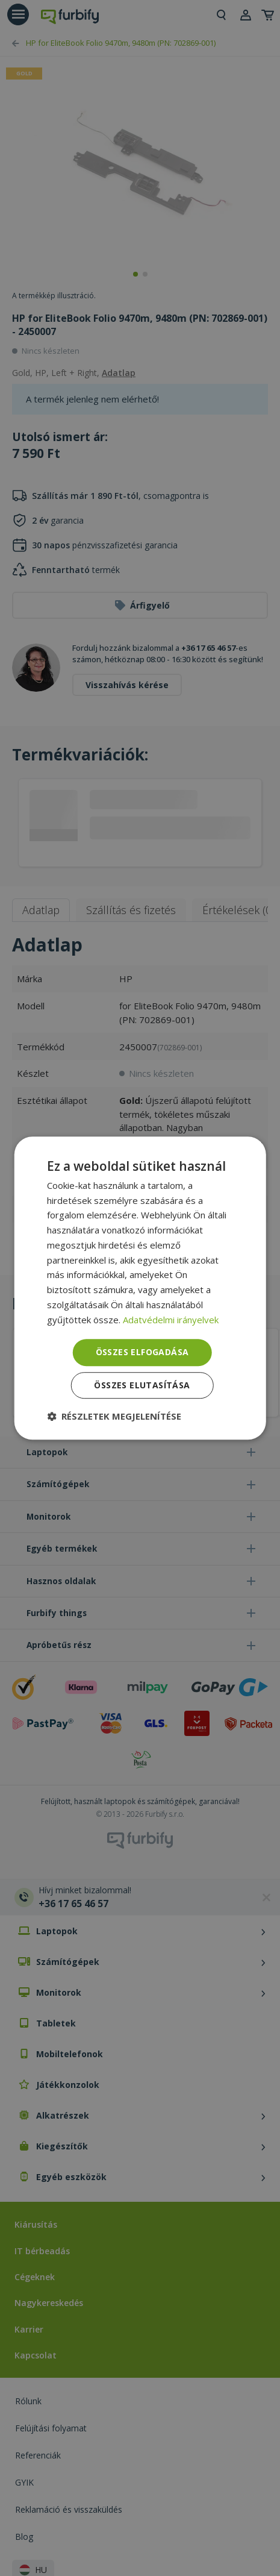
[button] (114, 1416)
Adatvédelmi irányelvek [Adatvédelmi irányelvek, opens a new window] (171, 1320)
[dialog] (140, 1288)
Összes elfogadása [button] (142, 1352)
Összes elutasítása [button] (142, 1385)
